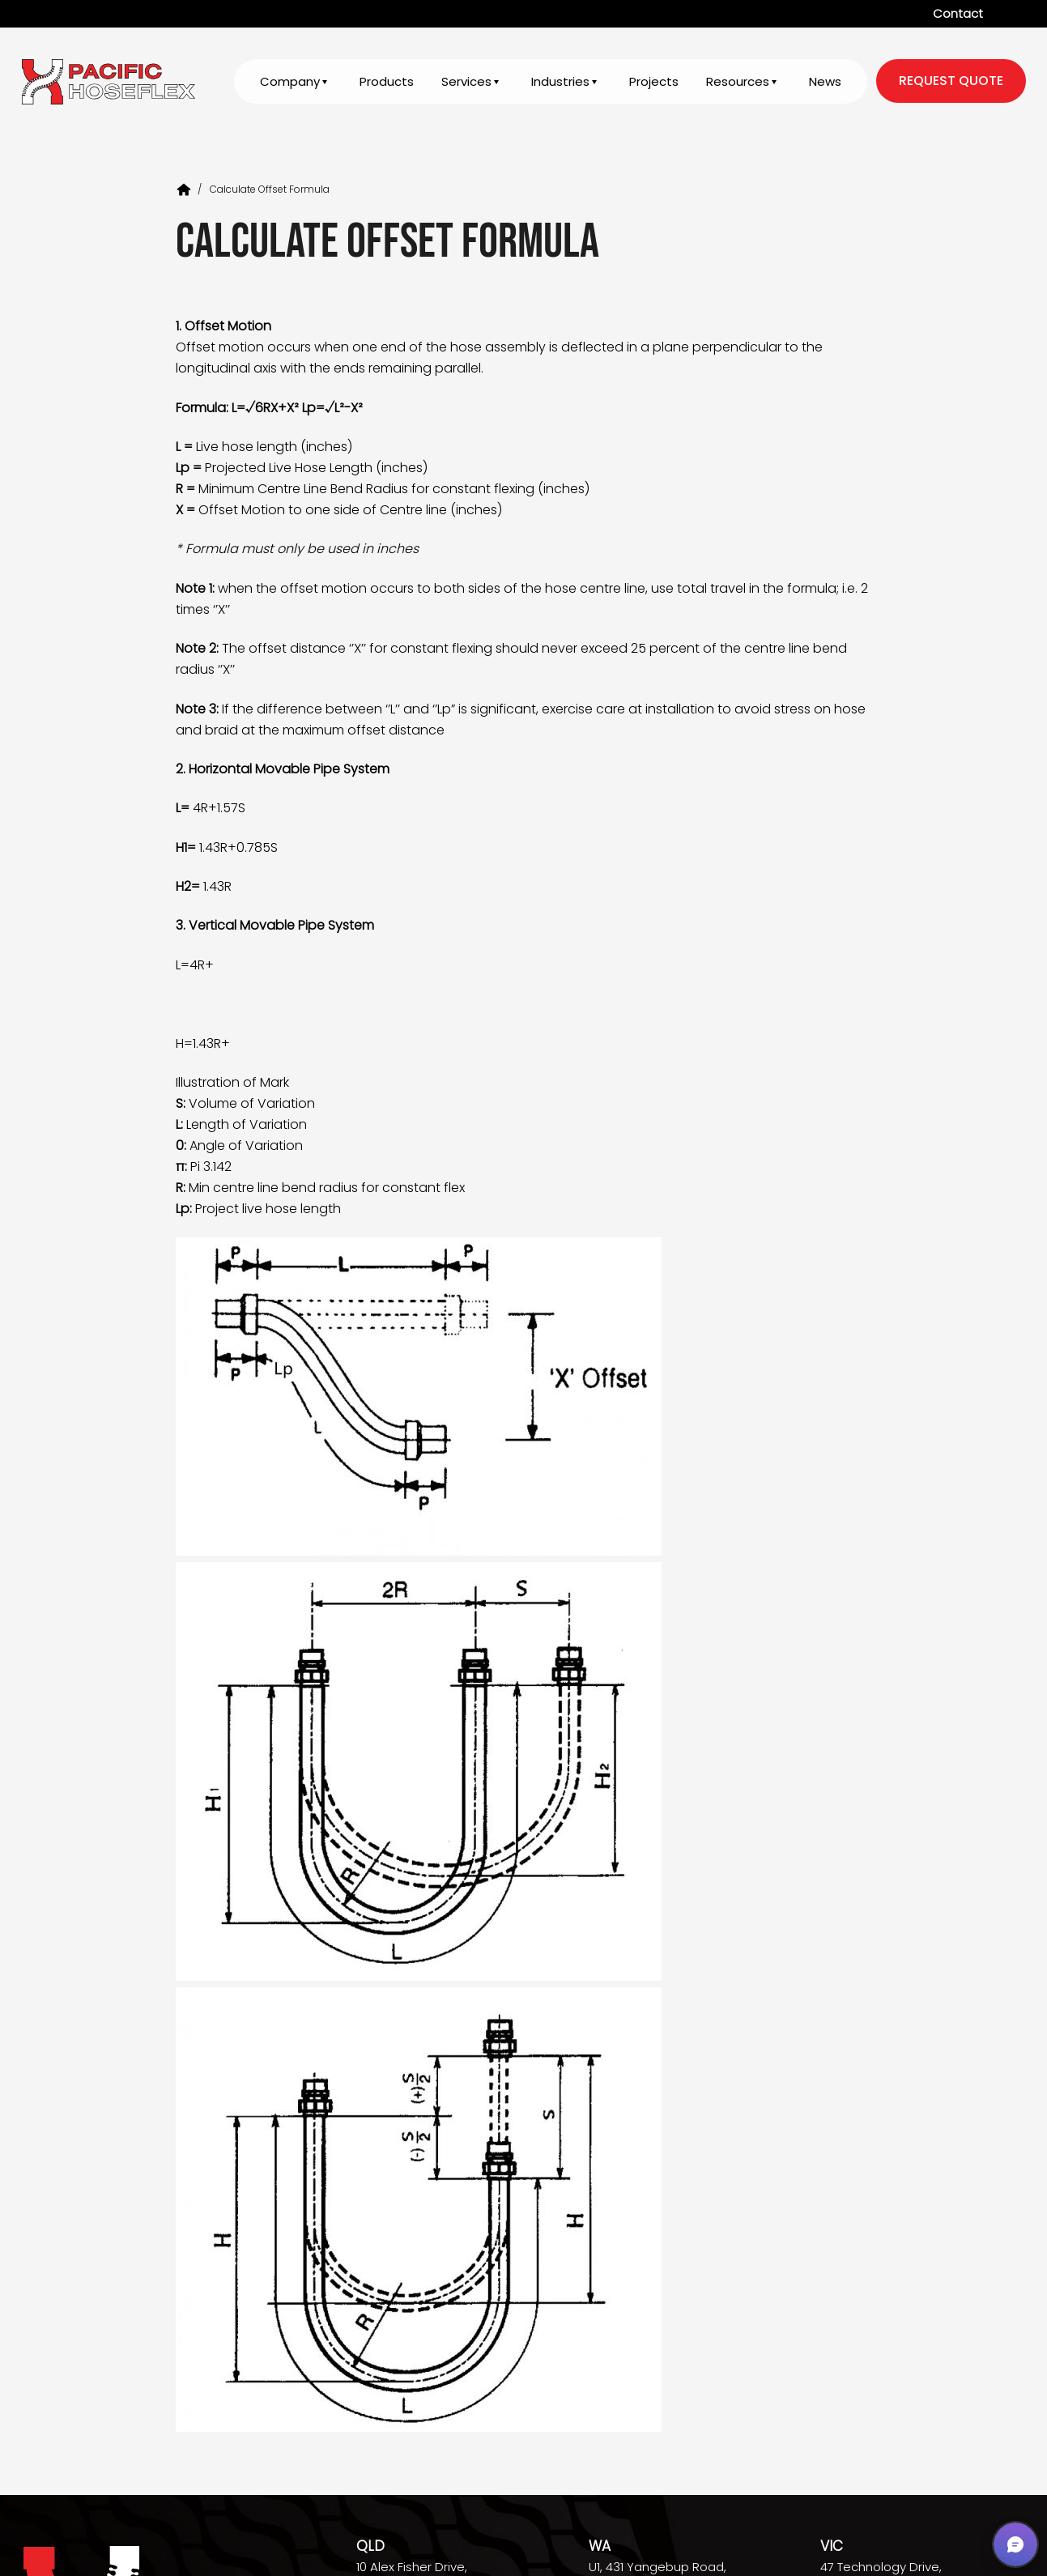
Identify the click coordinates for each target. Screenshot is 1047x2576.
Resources (737, 82)
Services (466, 82)
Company (290, 82)
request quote (951, 81)
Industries (560, 82)
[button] (1015, 2544)
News (825, 82)
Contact (958, 13)
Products (387, 82)
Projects (654, 82)
